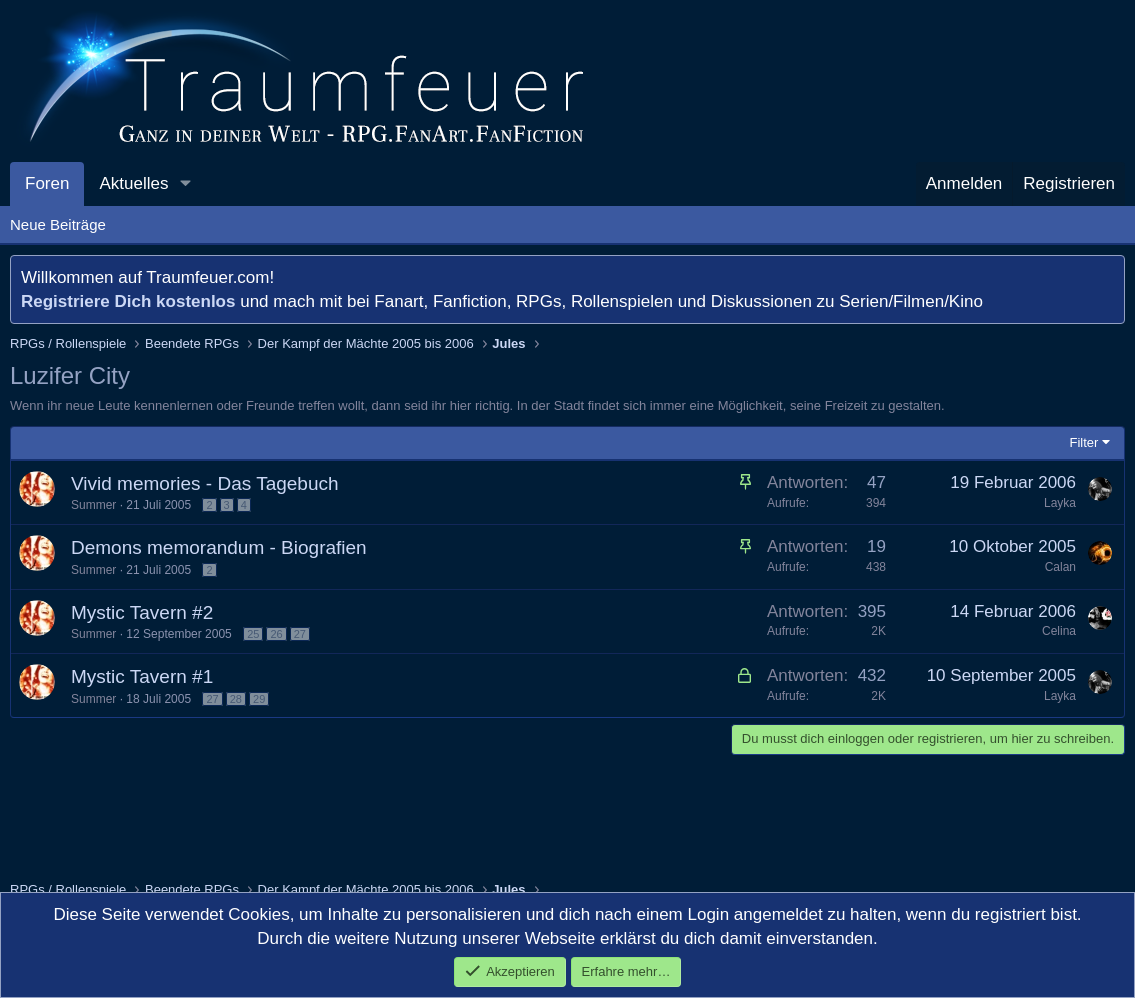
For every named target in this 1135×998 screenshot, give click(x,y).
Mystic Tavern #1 (142, 676)
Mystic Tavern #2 (142, 612)
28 (236, 699)
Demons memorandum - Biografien (219, 547)
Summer (93, 505)
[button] (185, 184)
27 (300, 634)
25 (253, 634)
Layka (1060, 503)
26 (276, 634)
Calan (1060, 567)
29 (259, 699)
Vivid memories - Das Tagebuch (205, 483)
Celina (1059, 631)
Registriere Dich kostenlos (128, 301)
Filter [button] (1084, 442)
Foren (47, 183)
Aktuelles (133, 183)
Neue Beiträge (58, 224)
